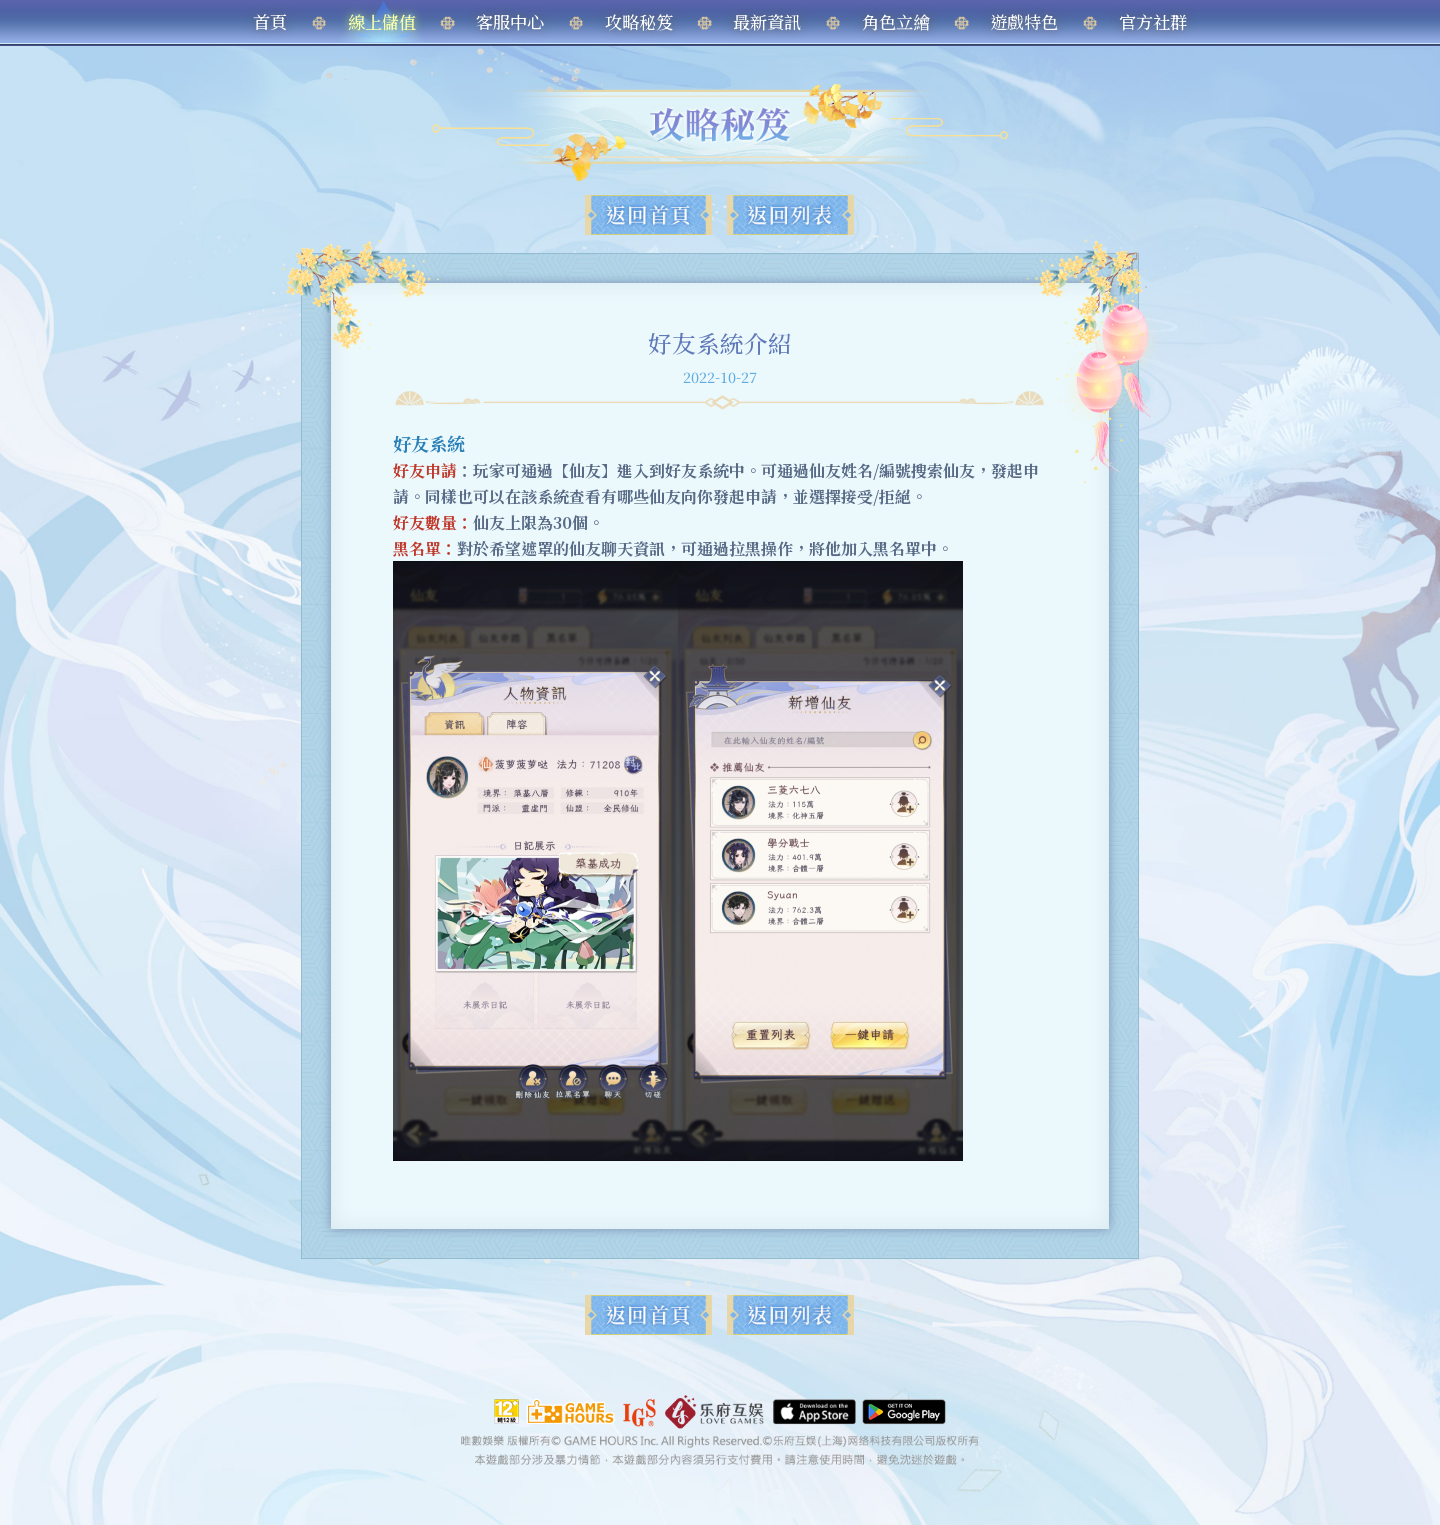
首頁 (270, 21)
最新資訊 (767, 21)
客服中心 (510, 21)
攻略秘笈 (639, 21)
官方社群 (1153, 21)
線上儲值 (382, 21)
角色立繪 (896, 21)
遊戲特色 (1024, 21)
